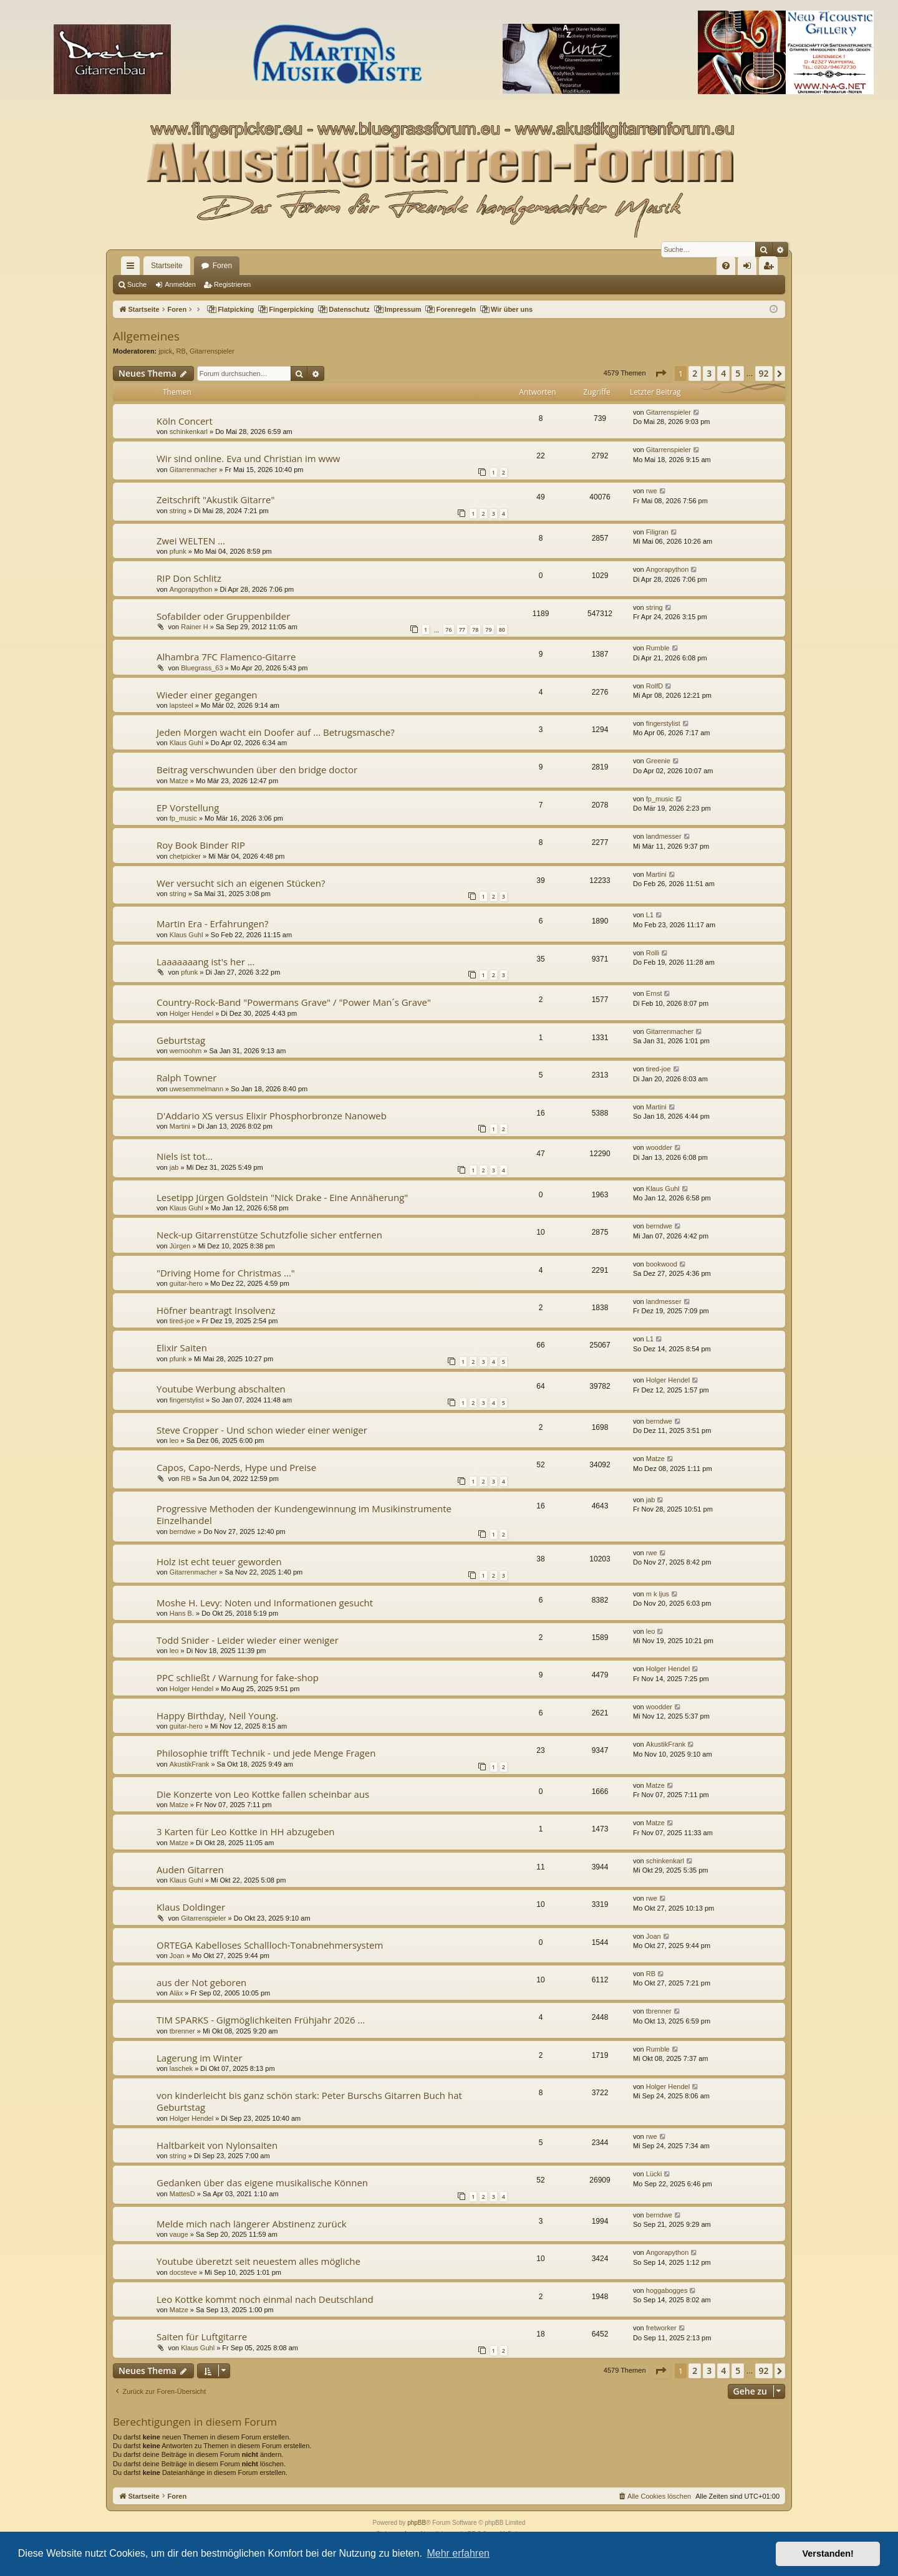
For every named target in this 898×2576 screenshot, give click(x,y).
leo (174, 1440)
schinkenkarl (189, 431)
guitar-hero (186, 1283)
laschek (181, 2068)
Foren (222, 265)
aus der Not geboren (201, 1982)
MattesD (182, 2193)
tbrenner (182, 2031)
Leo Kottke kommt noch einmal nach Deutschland (265, 2299)
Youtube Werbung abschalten (221, 1388)
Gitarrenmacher (193, 469)
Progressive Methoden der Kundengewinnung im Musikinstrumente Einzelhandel (304, 1514)
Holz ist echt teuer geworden (219, 1561)
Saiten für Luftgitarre (202, 2336)
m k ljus (657, 1594)
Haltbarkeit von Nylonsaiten (217, 2145)
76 (448, 629)
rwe (651, 490)
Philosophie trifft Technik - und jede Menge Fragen (266, 1753)
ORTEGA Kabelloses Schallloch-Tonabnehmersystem (270, 1945)
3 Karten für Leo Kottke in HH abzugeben (246, 1831)
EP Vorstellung (188, 807)
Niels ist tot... (185, 1156)
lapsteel (181, 705)
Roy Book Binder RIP (201, 845)
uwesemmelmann (196, 1089)
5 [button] (737, 373)
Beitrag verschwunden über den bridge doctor (257, 769)
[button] (660, 373)
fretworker (661, 2328)
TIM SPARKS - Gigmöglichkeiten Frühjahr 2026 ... (261, 2020)
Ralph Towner (186, 1077)
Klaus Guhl (186, 742)
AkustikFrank (190, 1764)
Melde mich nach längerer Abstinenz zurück (252, 2223)
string (178, 510)
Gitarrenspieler (212, 351)
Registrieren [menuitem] (771, 268)
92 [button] (764, 373)
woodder (659, 1147)
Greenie (658, 761)
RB (180, 351)
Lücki (654, 2174)
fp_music (183, 818)
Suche (137, 284)
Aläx (176, 1993)
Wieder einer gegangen (207, 694)
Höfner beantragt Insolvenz (216, 1310)
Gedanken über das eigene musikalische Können (262, 2182)
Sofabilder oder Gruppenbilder (223, 616)
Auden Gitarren (190, 1869)
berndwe (659, 1226)
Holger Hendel (191, 1013)
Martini (656, 874)
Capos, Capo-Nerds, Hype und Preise (236, 1467)
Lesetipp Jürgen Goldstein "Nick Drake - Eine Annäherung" (282, 1197)
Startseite (167, 265)
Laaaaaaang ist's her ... (206, 961)
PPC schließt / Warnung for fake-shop (238, 1677)
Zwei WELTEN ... (191, 540)
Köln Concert (185, 421)
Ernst (654, 993)
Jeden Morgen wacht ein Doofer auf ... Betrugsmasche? (276, 732)
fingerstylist (663, 723)
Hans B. (182, 1613)
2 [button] (694, 373)
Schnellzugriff (133, 268)
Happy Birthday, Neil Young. (217, 1715)
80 (502, 629)
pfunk (178, 551)
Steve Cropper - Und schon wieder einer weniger (262, 1430)
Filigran (657, 532)
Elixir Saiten (182, 1347)
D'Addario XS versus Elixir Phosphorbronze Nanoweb (272, 1115)
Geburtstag (181, 1040)
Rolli (652, 953)
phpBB (416, 2522)
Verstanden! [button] (828, 2554)
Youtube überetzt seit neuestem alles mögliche (258, 2261)
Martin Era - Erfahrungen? (212, 923)
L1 (650, 915)
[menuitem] (726, 265)
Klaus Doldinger (191, 1907)
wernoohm (185, 1050)
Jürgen (180, 1246)
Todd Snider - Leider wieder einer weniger (248, 1640)
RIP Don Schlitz (189, 578)
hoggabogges (667, 2290)
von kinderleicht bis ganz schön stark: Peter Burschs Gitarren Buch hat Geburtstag (309, 2101)
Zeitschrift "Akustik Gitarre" (216, 499)
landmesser (664, 836)
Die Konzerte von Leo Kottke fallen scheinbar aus (263, 1794)
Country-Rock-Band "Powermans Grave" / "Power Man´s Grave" (294, 1002)
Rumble (658, 648)
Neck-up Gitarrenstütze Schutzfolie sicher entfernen (269, 1234)
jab (174, 1167)
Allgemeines (146, 336)
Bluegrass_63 (202, 668)
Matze (179, 780)
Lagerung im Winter (200, 2058)
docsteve (183, 2272)
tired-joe (658, 1069)
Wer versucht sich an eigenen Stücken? (241, 883)
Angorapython (191, 589)
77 (462, 629)
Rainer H (194, 626)
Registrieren (232, 284)
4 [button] (723, 373)
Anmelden (180, 284)
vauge (179, 2234)
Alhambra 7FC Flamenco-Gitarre (226, 656)
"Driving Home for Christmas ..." (226, 1272)
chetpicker (185, 856)
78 (475, 629)
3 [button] (709, 373)
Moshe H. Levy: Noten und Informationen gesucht (265, 1602)
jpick (165, 351)
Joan (177, 1955)
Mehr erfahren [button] (458, 2553)
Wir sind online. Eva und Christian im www (248, 458)
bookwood (661, 1264)
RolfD (655, 686)
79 (488, 629)
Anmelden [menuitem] (749, 268)
